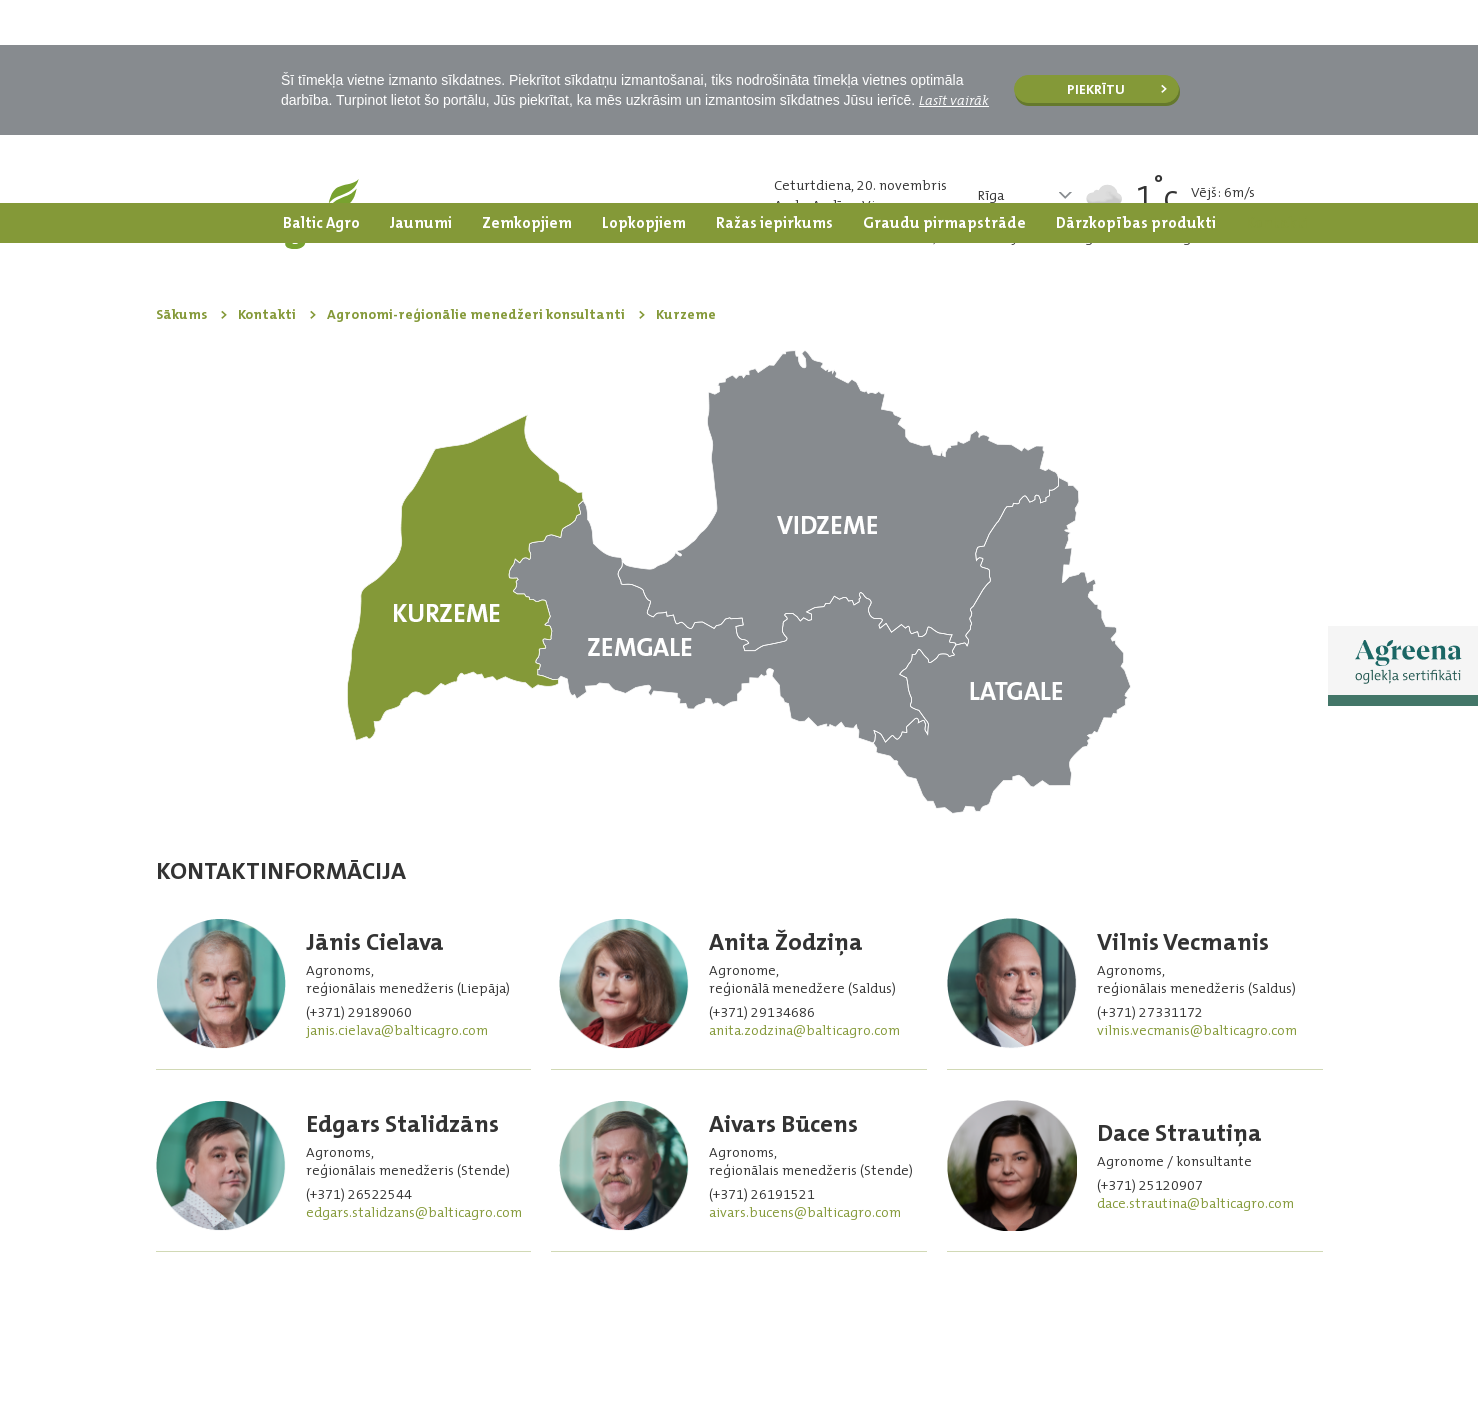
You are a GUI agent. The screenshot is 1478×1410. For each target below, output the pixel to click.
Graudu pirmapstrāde (944, 20)
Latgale (1002, 442)
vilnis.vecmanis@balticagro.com (1197, 827)
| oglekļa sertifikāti (1103, 1339)
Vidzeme (839, 297)
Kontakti (1277, 20)
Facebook (1237, 1338)
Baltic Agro (321, 20)
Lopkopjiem (644, 20)
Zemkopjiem (527, 20)
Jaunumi (421, 20)
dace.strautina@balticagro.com (1195, 1000)
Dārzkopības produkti (1136, 20)
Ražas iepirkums (774, 20)
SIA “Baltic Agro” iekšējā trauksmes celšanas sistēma (319, 1337)
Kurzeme (465, 374)
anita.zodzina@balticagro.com (804, 827)
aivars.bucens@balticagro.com (805, 1009)
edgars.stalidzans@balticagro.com (414, 1009)
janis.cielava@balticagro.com (397, 827)
